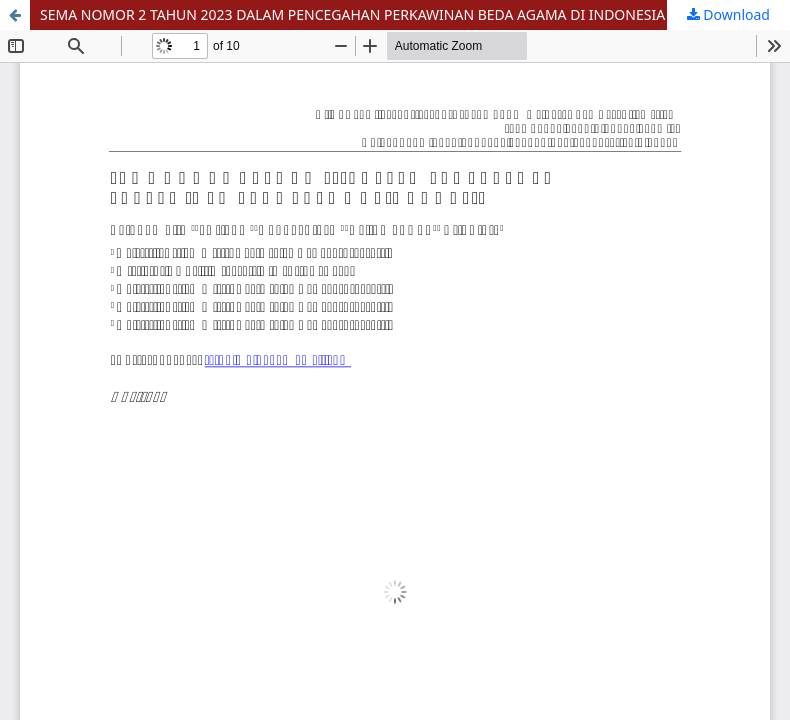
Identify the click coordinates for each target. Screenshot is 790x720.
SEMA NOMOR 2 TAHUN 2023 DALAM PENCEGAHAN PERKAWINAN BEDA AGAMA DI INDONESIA (352, 14)
